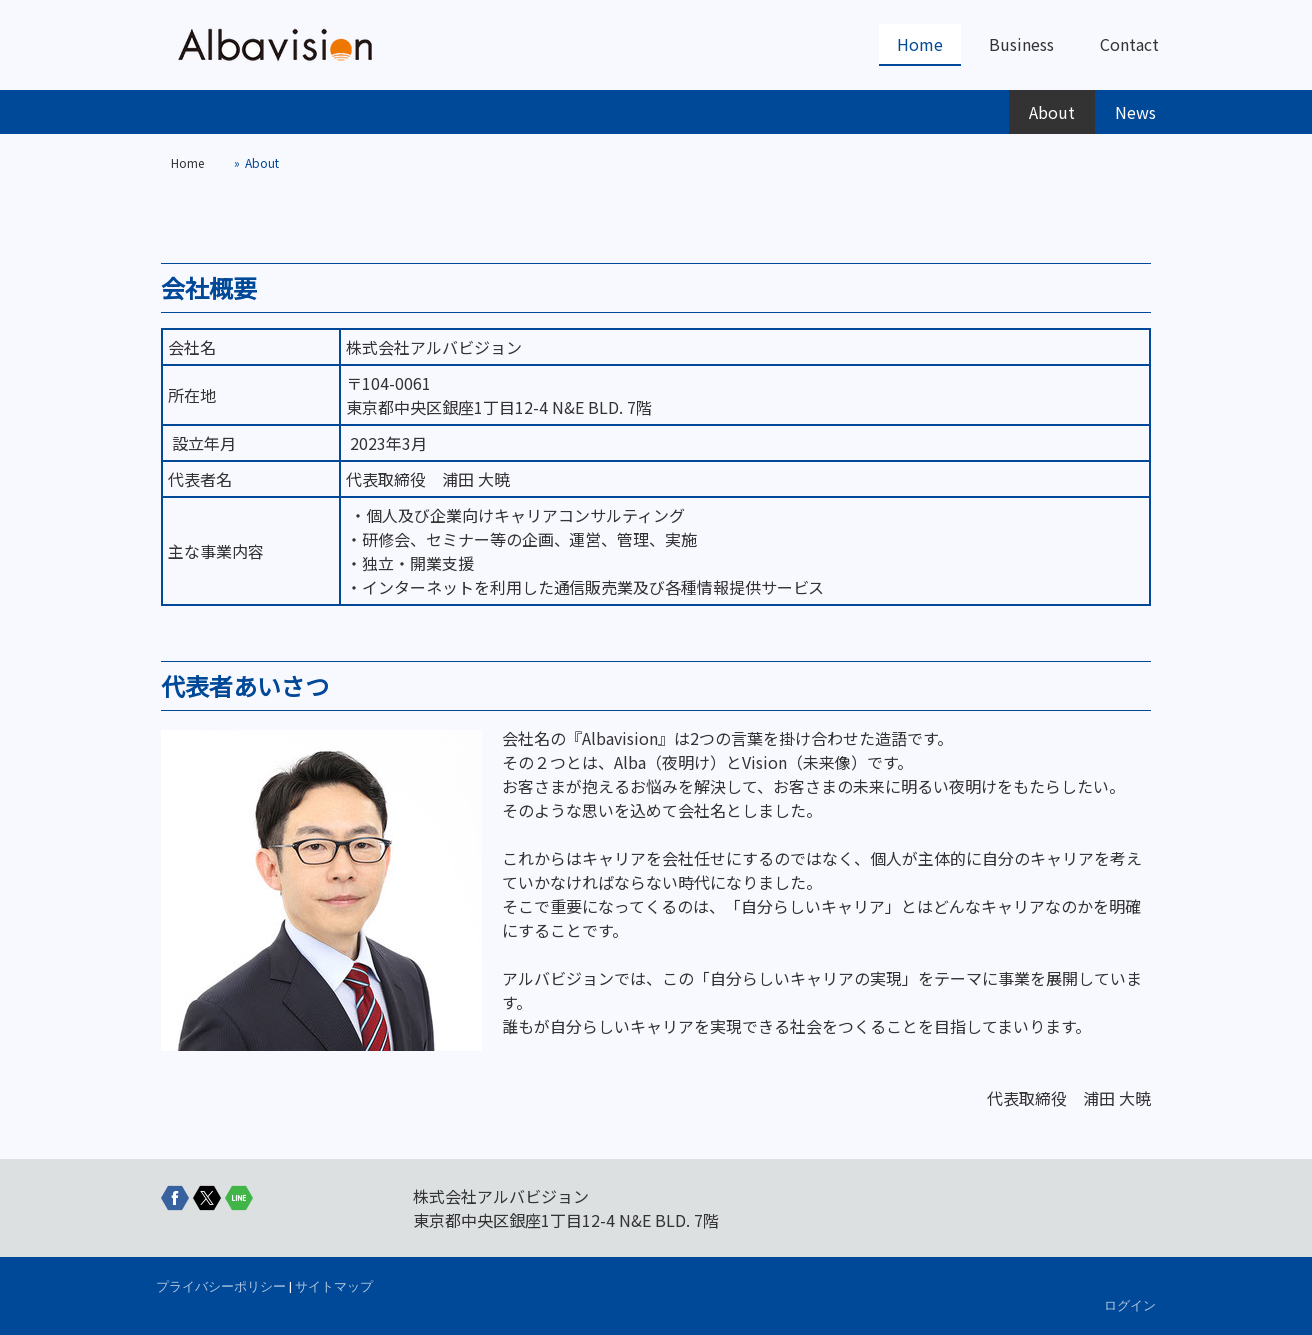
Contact (1129, 44)
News (1135, 112)
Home (920, 44)
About (1052, 112)
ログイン (1130, 1305)
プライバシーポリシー (221, 1286)
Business (1021, 44)
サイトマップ (334, 1286)
